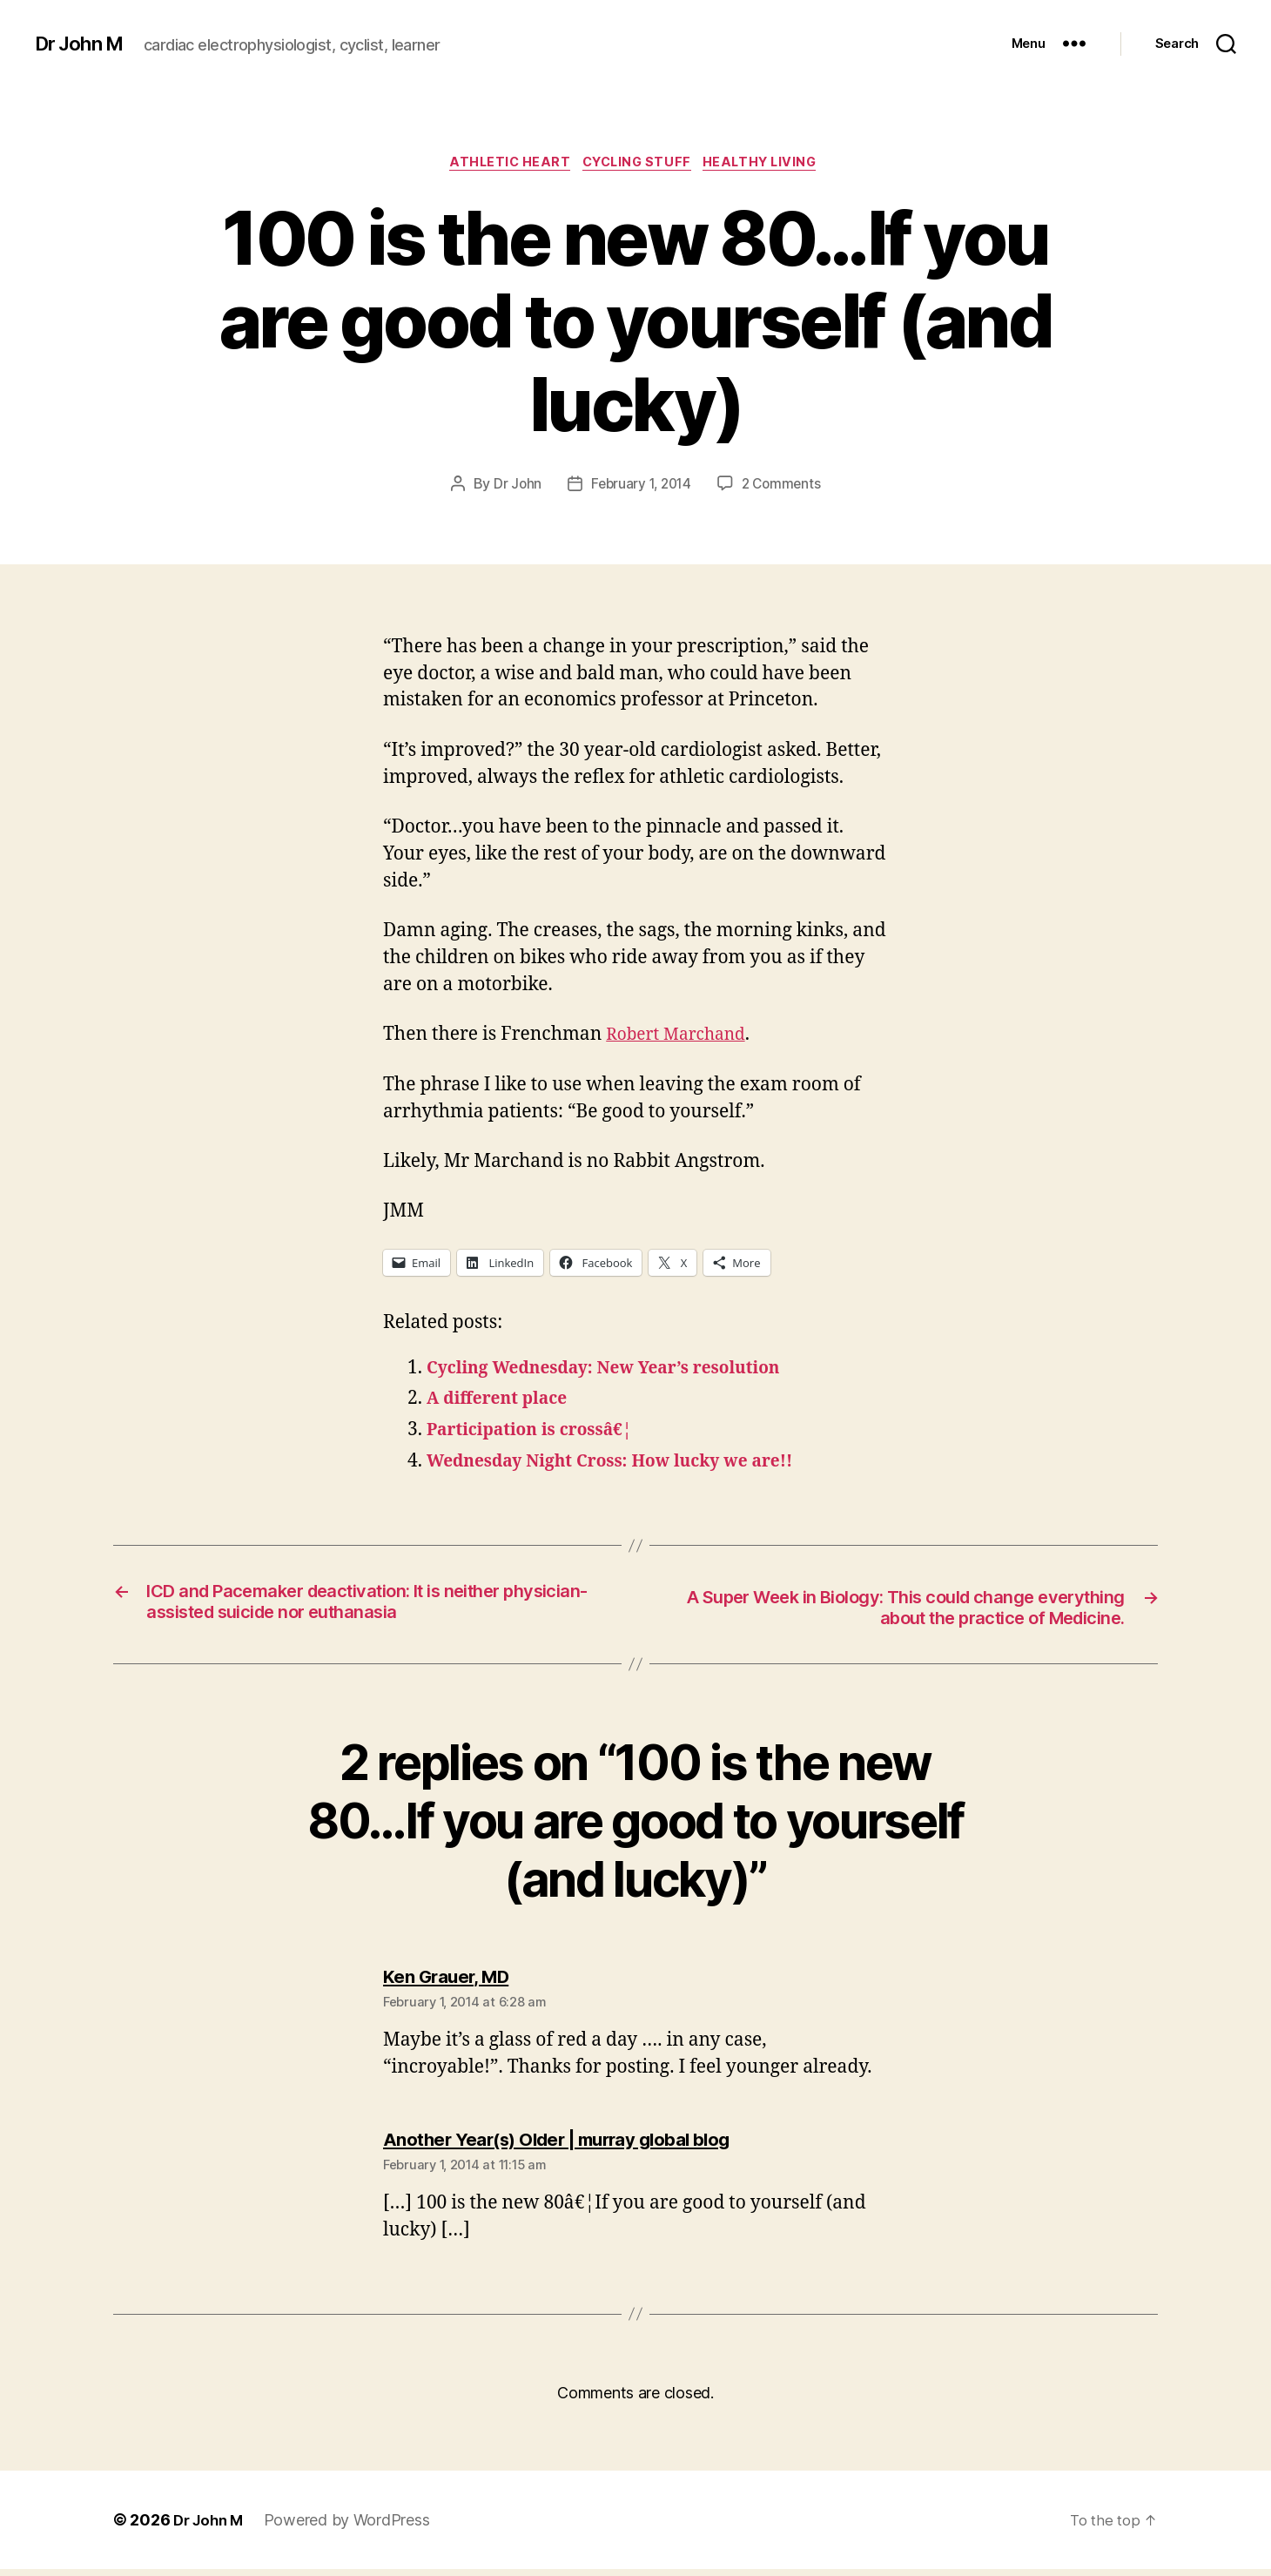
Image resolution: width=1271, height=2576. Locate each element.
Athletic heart (503, 164)
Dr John (512, 487)
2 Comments (784, 487)
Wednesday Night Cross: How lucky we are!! (627, 1464)
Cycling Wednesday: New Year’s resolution (621, 1370)
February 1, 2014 (640, 487)
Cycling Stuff (638, 164)
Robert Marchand (682, 1037)
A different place (504, 1401)
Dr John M (83, 43)
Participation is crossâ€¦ (539, 1433)
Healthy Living (772, 164)
